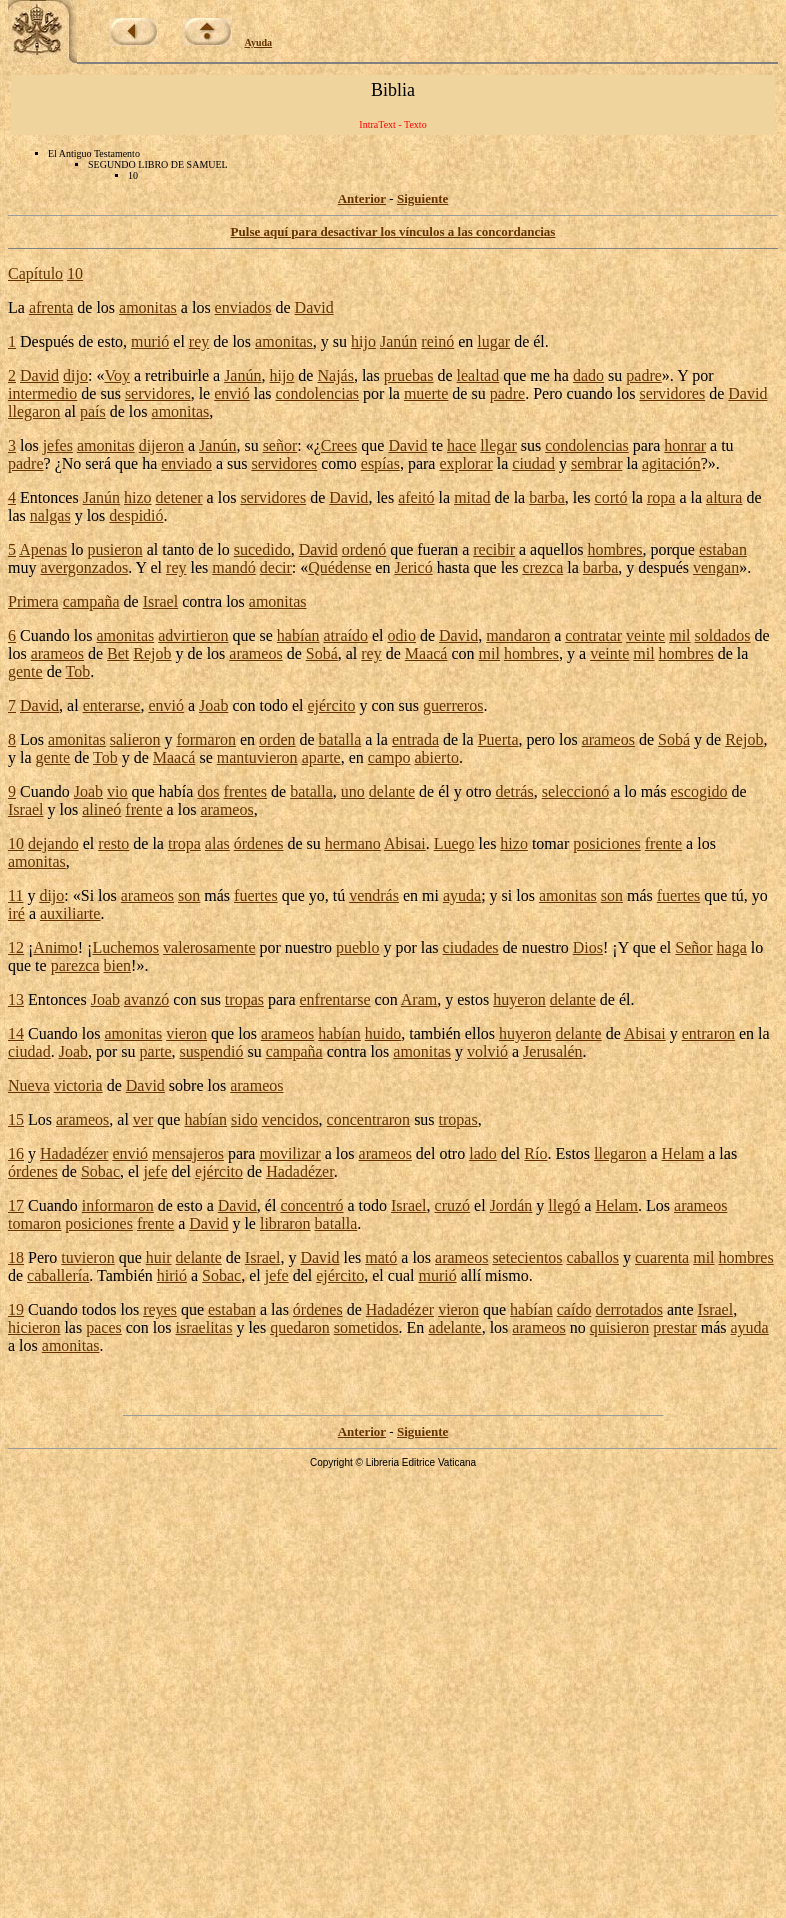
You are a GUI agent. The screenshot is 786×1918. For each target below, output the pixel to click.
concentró (311, 1205)
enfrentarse (335, 999)
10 (75, 273)
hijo (363, 341)
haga (732, 947)
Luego (454, 843)
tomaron (34, 1223)
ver (143, 1119)
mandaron (518, 635)
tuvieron (87, 1257)
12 (16, 947)
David (314, 307)
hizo (138, 497)
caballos (593, 1257)
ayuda (462, 895)
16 (16, 1153)
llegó (564, 1205)
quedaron (300, 1327)
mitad (472, 497)
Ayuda (259, 42)
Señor (693, 947)
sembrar (597, 463)
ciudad (533, 463)
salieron (135, 739)
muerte (426, 393)
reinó (437, 341)
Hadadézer (74, 1153)
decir (276, 567)
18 (16, 1257)
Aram (419, 999)
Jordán (511, 1205)
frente (143, 809)
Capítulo (35, 273)
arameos (57, 653)
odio (401, 635)
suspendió (212, 1051)
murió (150, 341)
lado (483, 1153)
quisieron (620, 1327)
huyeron (519, 999)
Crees (339, 445)
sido (244, 1119)
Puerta (498, 739)
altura (724, 497)
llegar (498, 445)
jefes (58, 445)
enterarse (112, 705)
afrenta (51, 307)
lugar (493, 341)
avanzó (146, 999)
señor (280, 445)
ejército (331, 705)
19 (16, 1309)
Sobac (100, 1171)
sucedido (262, 549)
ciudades (471, 947)
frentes (246, 791)
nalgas (50, 515)
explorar (465, 463)
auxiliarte (70, 913)
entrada (415, 739)
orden (277, 739)
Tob (77, 671)
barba (547, 497)
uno (353, 791)
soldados (723, 635)
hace (461, 445)
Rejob (152, 653)
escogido (699, 791)
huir (159, 1257)
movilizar (289, 1153)
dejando (53, 843)
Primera (33, 601)
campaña (91, 601)
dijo (75, 375)
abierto (436, 757)
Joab (213, 705)
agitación (671, 463)
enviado (186, 463)
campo (389, 757)
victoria (78, 1085)
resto (113, 843)
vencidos (290, 1119)
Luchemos (125, 947)
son (189, 895)
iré (16, 913)
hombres (614, 549)
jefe (156, 1171)
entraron (708, 1033)
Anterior (362, 198)
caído (574, 1309)
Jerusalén (553, 1051)
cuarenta (662, 1257)
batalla (340, 739)
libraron (285, 1223)
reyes (160, 1309)
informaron (118, 1205)
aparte (321, 757)
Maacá (426, 653)
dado (588, 375)
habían (298, 635)
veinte (645, 635)
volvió (487, 1051)
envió (232, 393)
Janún (398, 341)
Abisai (405, 843)
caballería (58, 1275)
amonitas (148, 307)
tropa (184, 843)
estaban (723, 549)
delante (392, 791)
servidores (158, 393)
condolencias (318, 393)
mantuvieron (257, 757)
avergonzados (84, 567)
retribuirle (177, 375)
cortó (611, 497)
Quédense (339, 567)
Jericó (413, 567)
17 (16, 1205)
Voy (117, 375)
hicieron (34, 1327)
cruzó (453, 1205)
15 (16, 1119)
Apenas (43, 549)
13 (16, 999)
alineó (101, 809)
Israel (161, 601)
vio (117, 791)
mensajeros (188, 1153)
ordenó (364, 549)
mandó (234, 567)
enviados (243, 307)
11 (15, 895)
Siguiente (422, 198)
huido (383, 1033)
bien (118, 965)
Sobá (322, 653)
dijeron (161, 445)
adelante (454, 1327)
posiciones (607, 843)
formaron (206, 739)
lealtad (478, 375)
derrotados (629, 1309)
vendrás (374, 895)
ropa (661, 497)
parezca (75, 965)
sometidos (366, 1327)
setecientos (527, 1257)
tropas (244, 999)
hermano (353, 843)
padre (644, 375)
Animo (55, 947)
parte (156, 1051)
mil (679, 635)
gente (25, 671)
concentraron (369, 1119)
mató (381, 1257)
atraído (346, 635)
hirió (172, 1275)
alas (217, 843)
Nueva (29, 1085)
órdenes (259, 843)
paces (104, 1327)
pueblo (358, 947)
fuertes (256, 895)
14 (16, 1033)
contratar (593, 635)
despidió (136, 515)
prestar (675, 1327)
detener (179, 497)
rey (199, 341)
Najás (335, 375)
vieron (186, 1033)
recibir (494, 549)
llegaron (34, 411)
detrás (514, 791)
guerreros (453, 705)
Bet (118, 653)
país (93, 411)
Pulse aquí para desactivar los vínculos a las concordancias (393, 231)
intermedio (42, 393)
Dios (588, 947)
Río (535, 1153)
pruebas (409, 375)
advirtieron (193, 635)
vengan (716, 567)
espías (380, 463)
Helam (683, 1153)
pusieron (115, 549)
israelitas (204, 1327)
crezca (542, 567)
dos (208, 791)
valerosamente (209, 947)
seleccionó (576, 791)
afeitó (416, 497)
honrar (685, 445)
